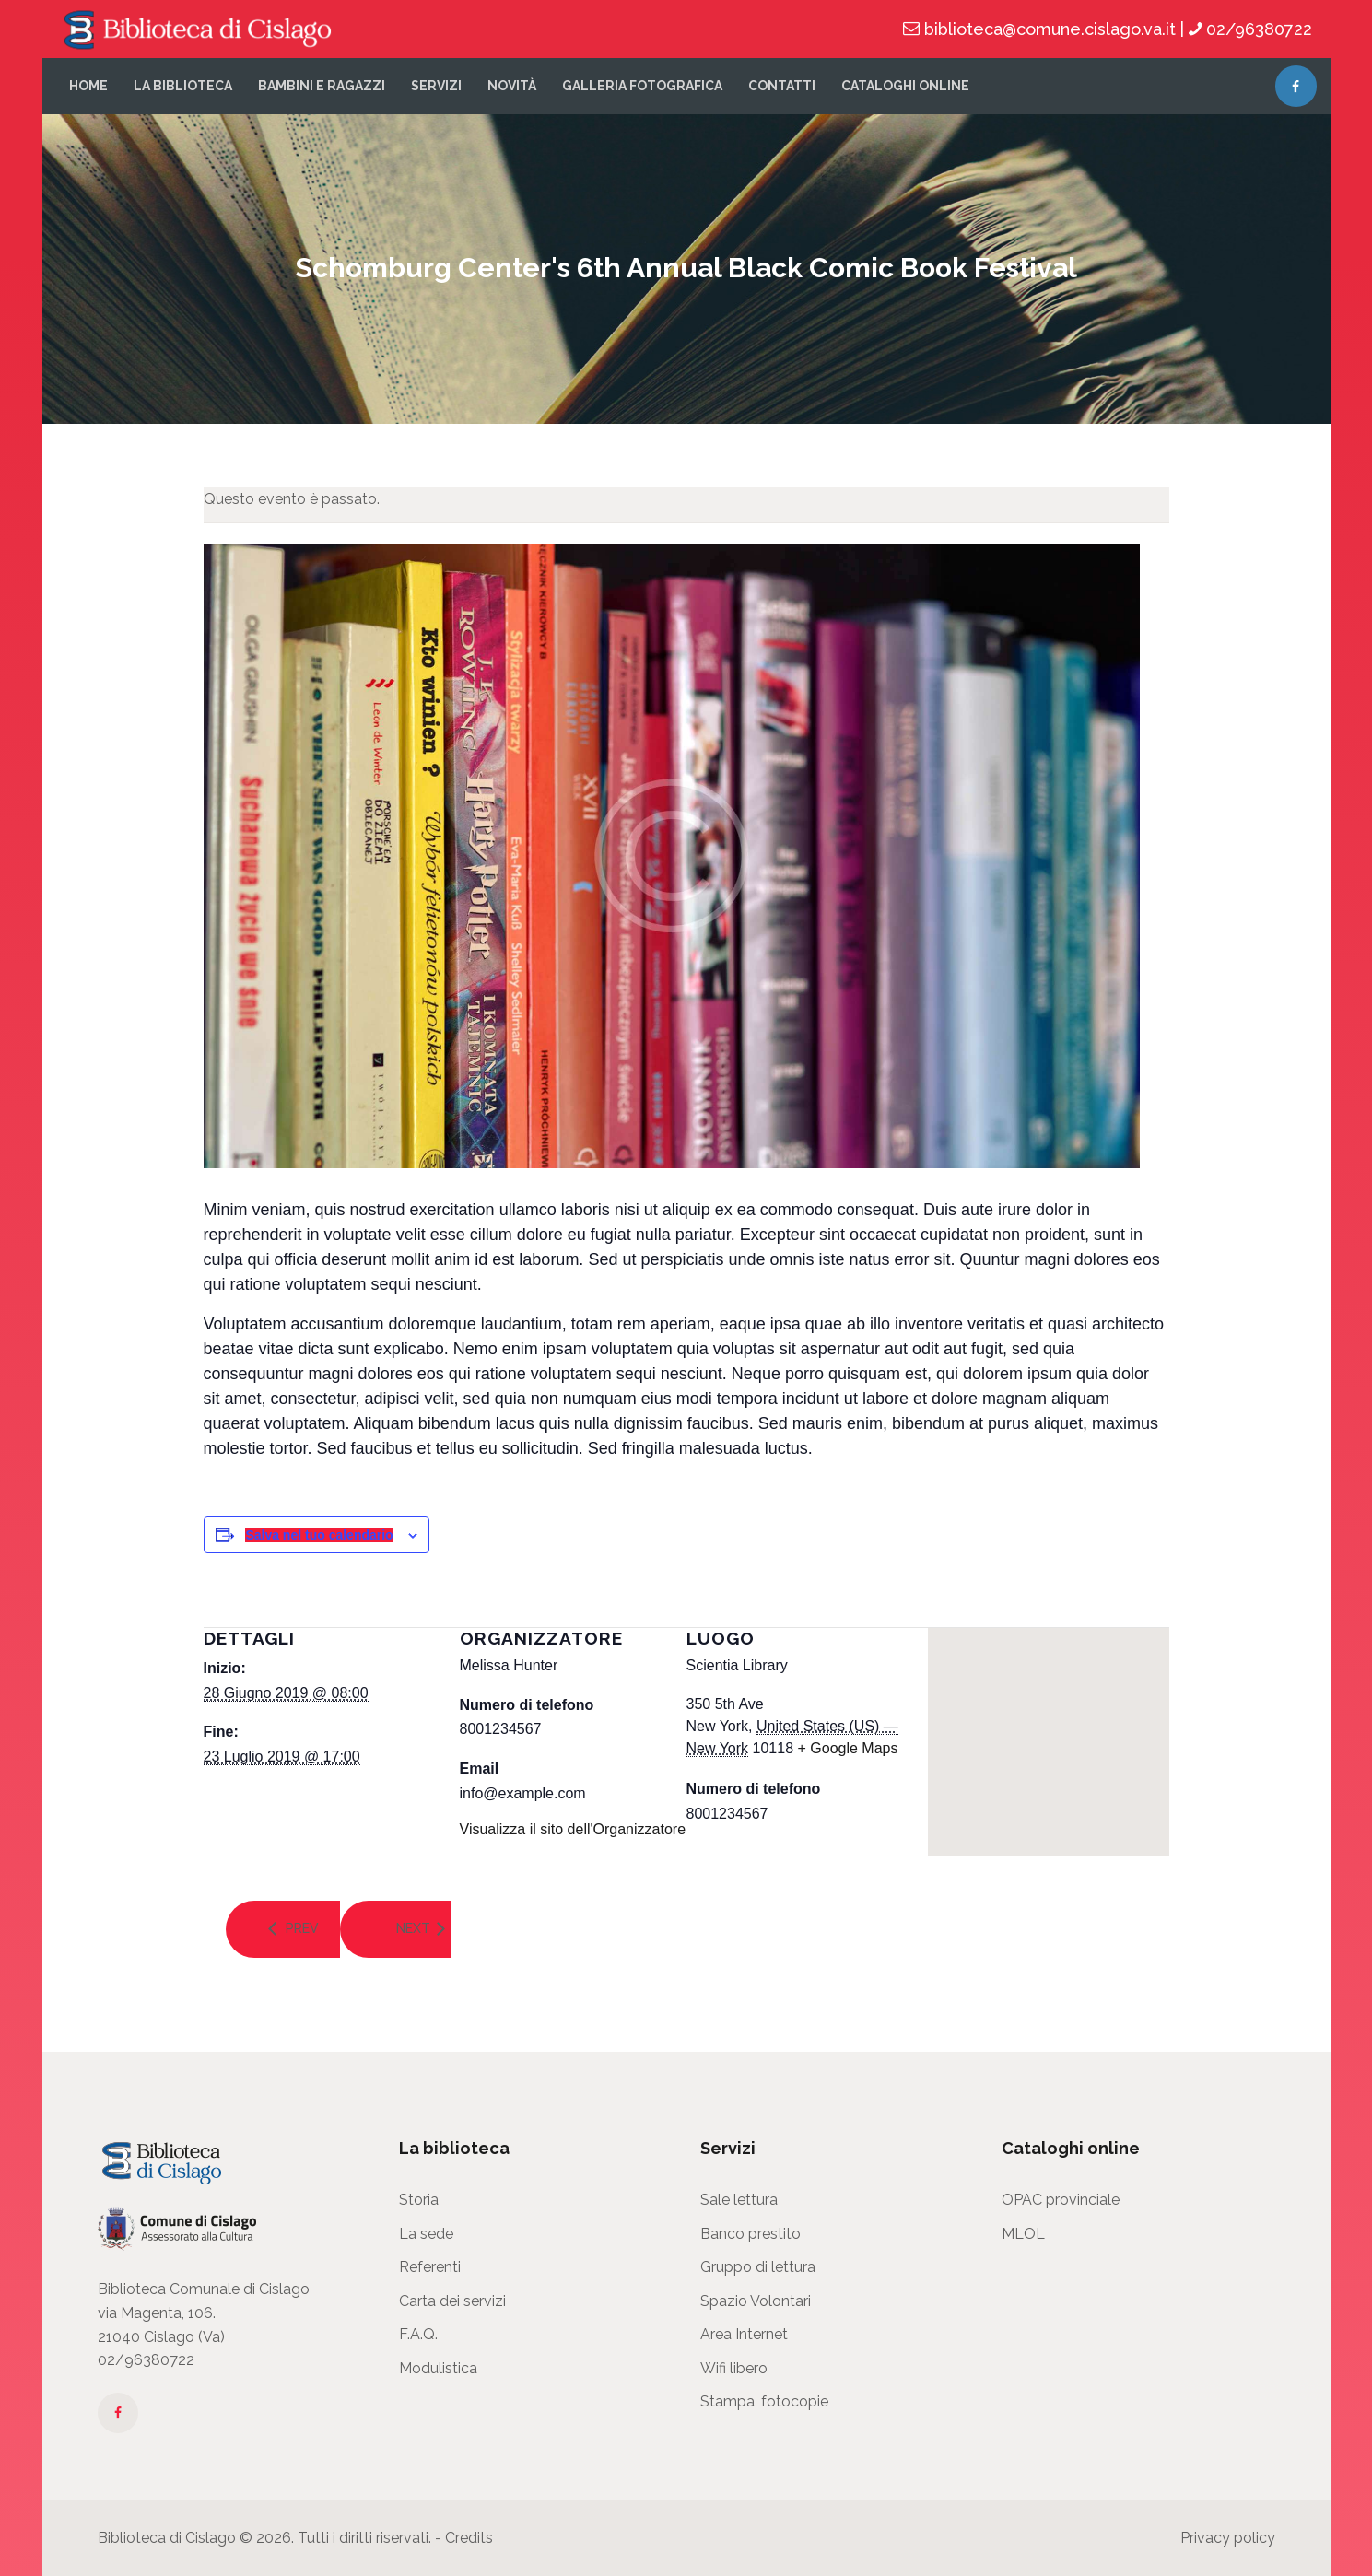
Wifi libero (734, 2368)
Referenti (430, 2267)
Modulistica (438, 2368)
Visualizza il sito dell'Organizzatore (573, 1829)
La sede (426, 2233)
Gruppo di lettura (757, 2267)
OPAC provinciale (1061, 2199)
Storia (419, 2199)
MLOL (1023, 2233)
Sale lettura (739, 2199)
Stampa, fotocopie (764, 2401)
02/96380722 (146, 2360)
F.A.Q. (418, 2334)
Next (413, 1928)
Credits (469, 2538)
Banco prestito (750, 2233)
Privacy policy (1227, 2538)
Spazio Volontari (755, 2301)
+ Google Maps (848, 1748)
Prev (301, 1928)
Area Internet (744, 2334)
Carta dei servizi (452, 2301)
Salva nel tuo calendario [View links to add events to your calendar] (319, 1535)
